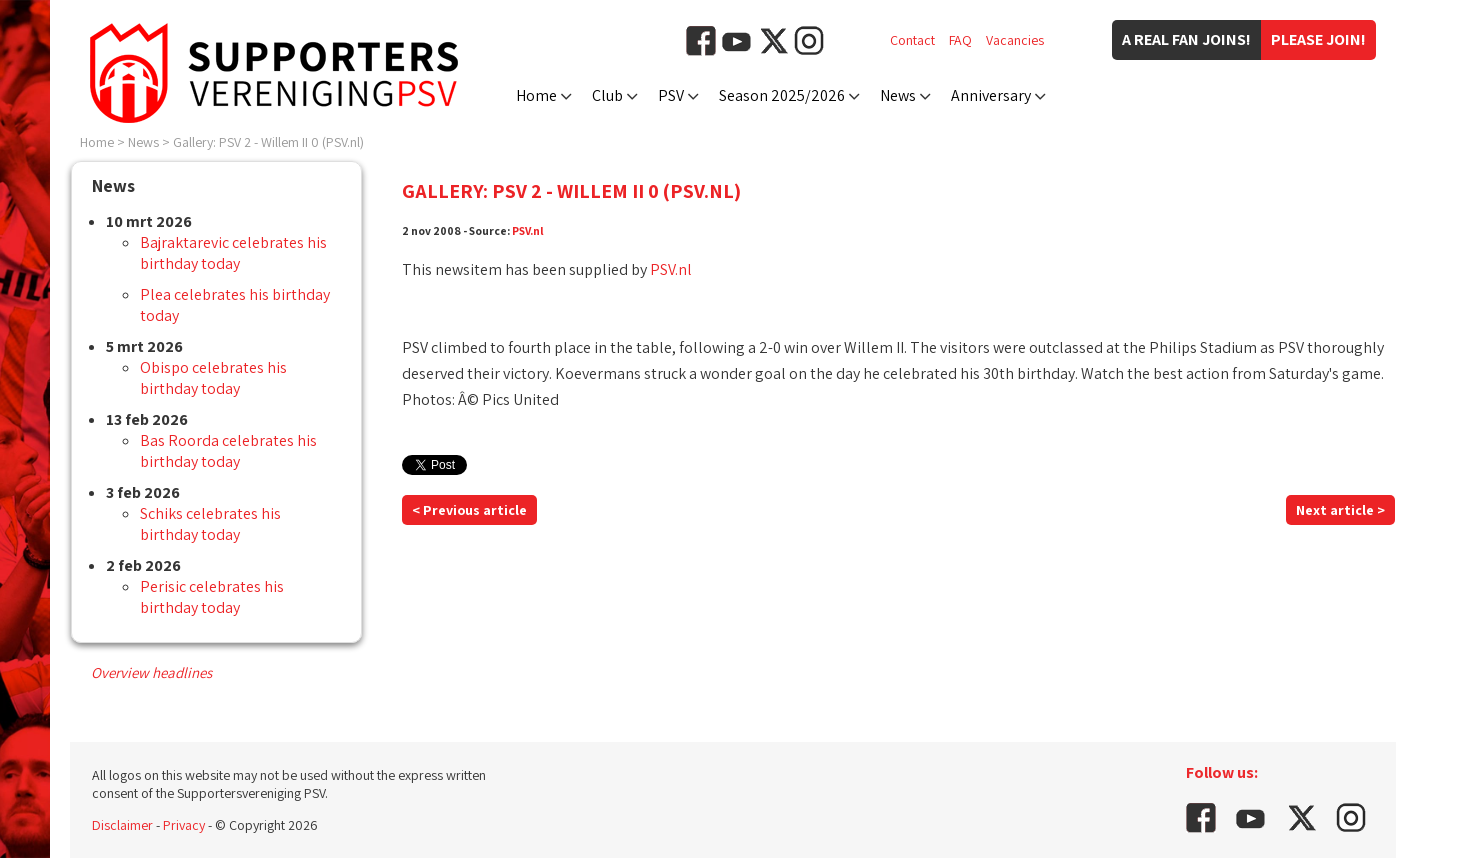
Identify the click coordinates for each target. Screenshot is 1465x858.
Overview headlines (151, 672)
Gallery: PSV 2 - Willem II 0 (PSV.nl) (268, 142)
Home (536, 95)
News (898, 95)
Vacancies (1015, 40)
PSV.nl (528, 230)
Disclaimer (122, 825)
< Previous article (469, 510)
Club (607, 95)
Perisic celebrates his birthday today (212, 597)
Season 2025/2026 (782, 95)
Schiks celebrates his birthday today (210, 524)
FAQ (960, 40)
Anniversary (991, 95)
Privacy (184, 825)
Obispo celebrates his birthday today (213, 378)
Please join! (1318, 39)
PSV (671, 95)
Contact (912, 40)
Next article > (1340, 510)
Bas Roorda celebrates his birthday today (228, 451)
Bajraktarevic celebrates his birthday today (233, 253)
